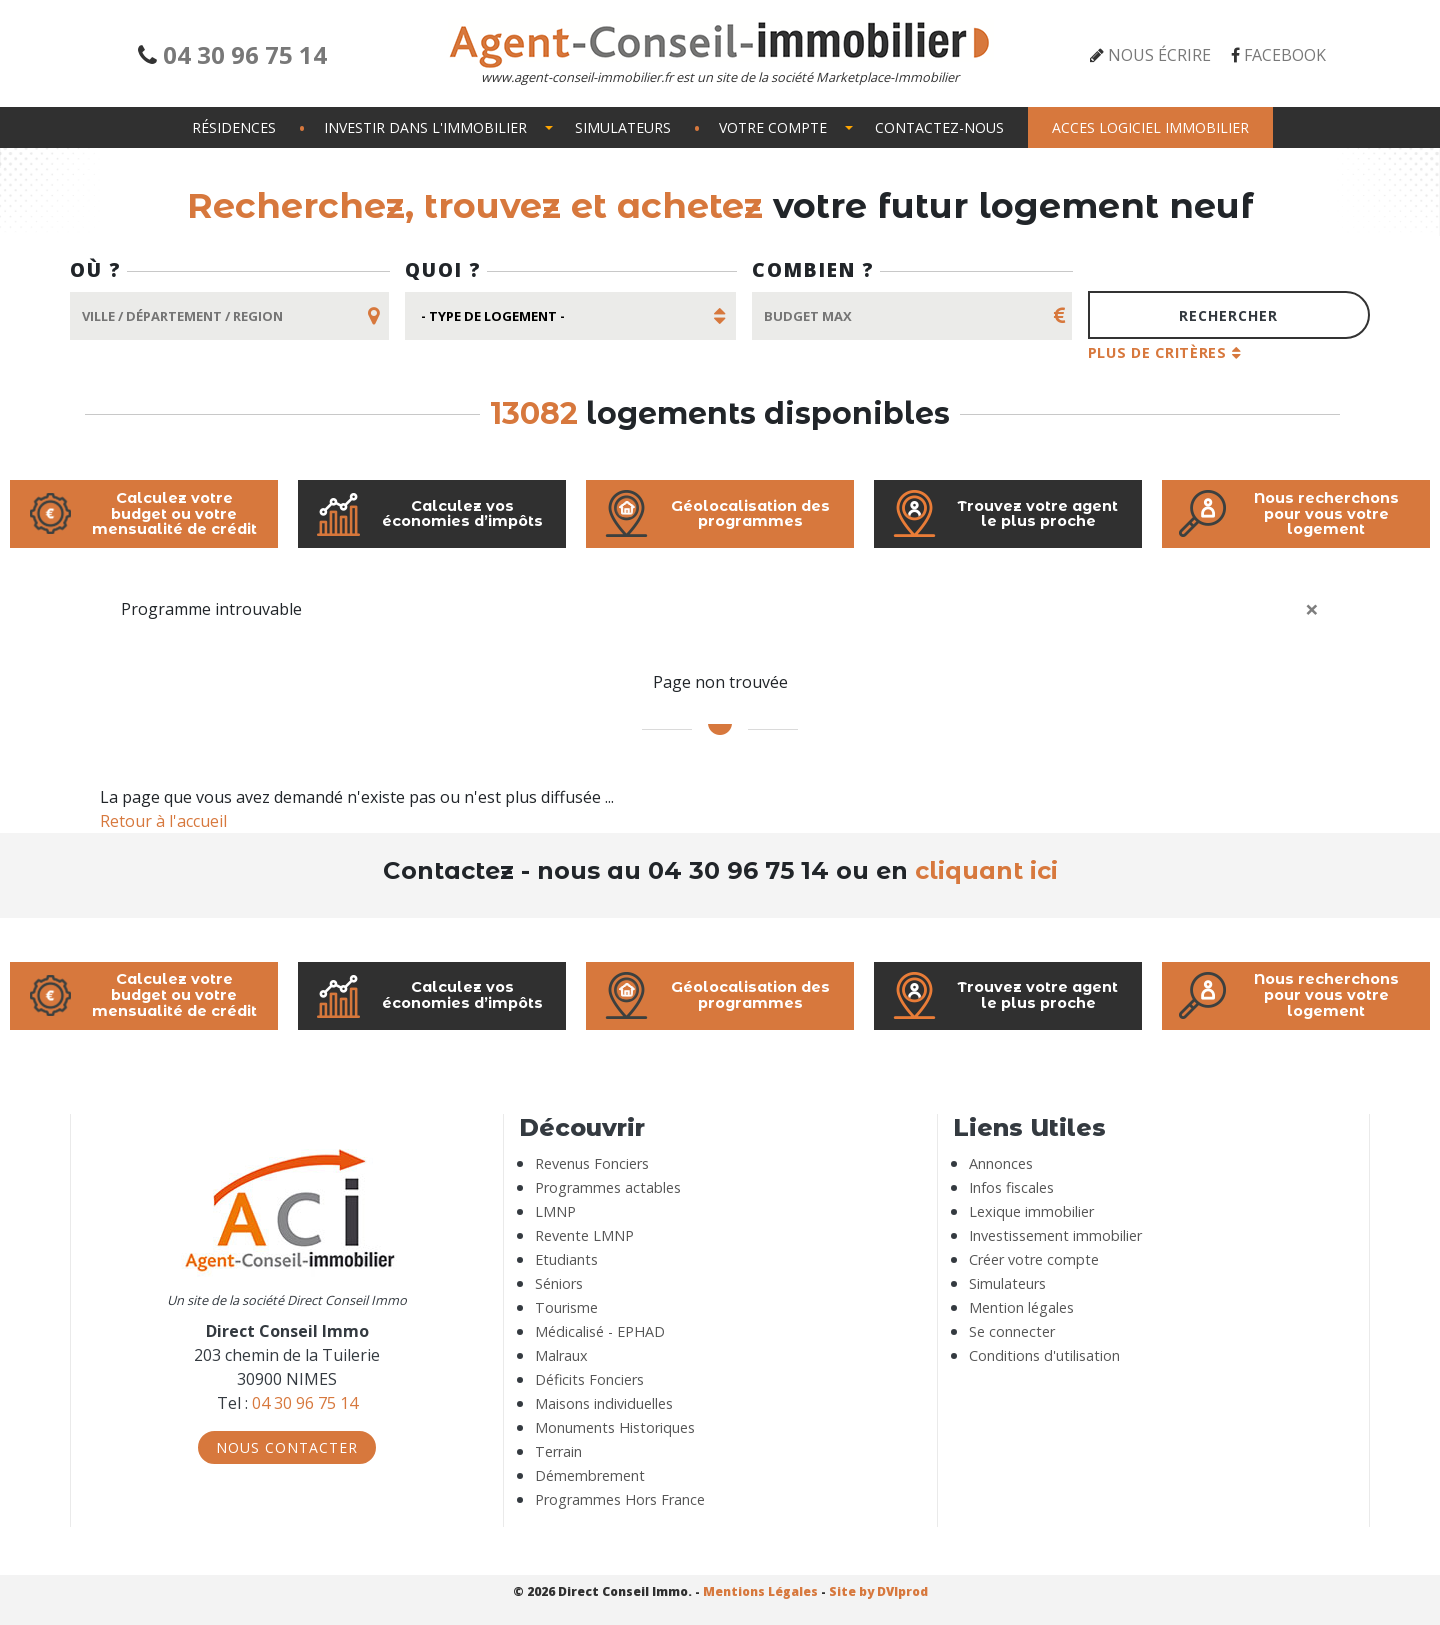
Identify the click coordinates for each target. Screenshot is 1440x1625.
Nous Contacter (287, 1447)
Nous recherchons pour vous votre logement (1288, 514)
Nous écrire (1159, 55)
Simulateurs (623, 127)
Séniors (559, 1283)
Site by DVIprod (878, 1591)
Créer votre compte (1034, 1259)
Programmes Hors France (620, 1499)
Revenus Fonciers (592, 1163)
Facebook (1285, 55)
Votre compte (773, 127)
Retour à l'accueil (163, 821)
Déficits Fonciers (589, 1379)
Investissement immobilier (1055, 1235)
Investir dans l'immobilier (425, 127)
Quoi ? (443, 269)
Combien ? (813, 269)
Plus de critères (1157, 352)
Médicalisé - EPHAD (600, 1331)
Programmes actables (608, 1187)
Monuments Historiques (615, 1427)
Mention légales (1021, 1307)
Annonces (1001, 1163)
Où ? (96, 269)
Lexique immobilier (1031, 1211)
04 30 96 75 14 (245, 54)
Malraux (561, 1355)
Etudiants (566, 1259)
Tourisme (566, 1307)
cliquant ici (983, 870)
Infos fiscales (1011, 1187)
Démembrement (590, 1475)
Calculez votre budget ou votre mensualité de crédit (141, 514)
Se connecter (1012, 1331)
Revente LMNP (584, 1235)
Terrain (558, 1451)
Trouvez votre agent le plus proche (1004, 514)
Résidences (234, 127)
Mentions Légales (760, 1591)
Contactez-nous (939, 127)
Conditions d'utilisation (1044, 1355)
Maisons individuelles (604, 1403)
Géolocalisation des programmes (716, 514)
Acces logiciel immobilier (1150, 127)
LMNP (555, 1211)
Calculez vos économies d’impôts (428, 514)
